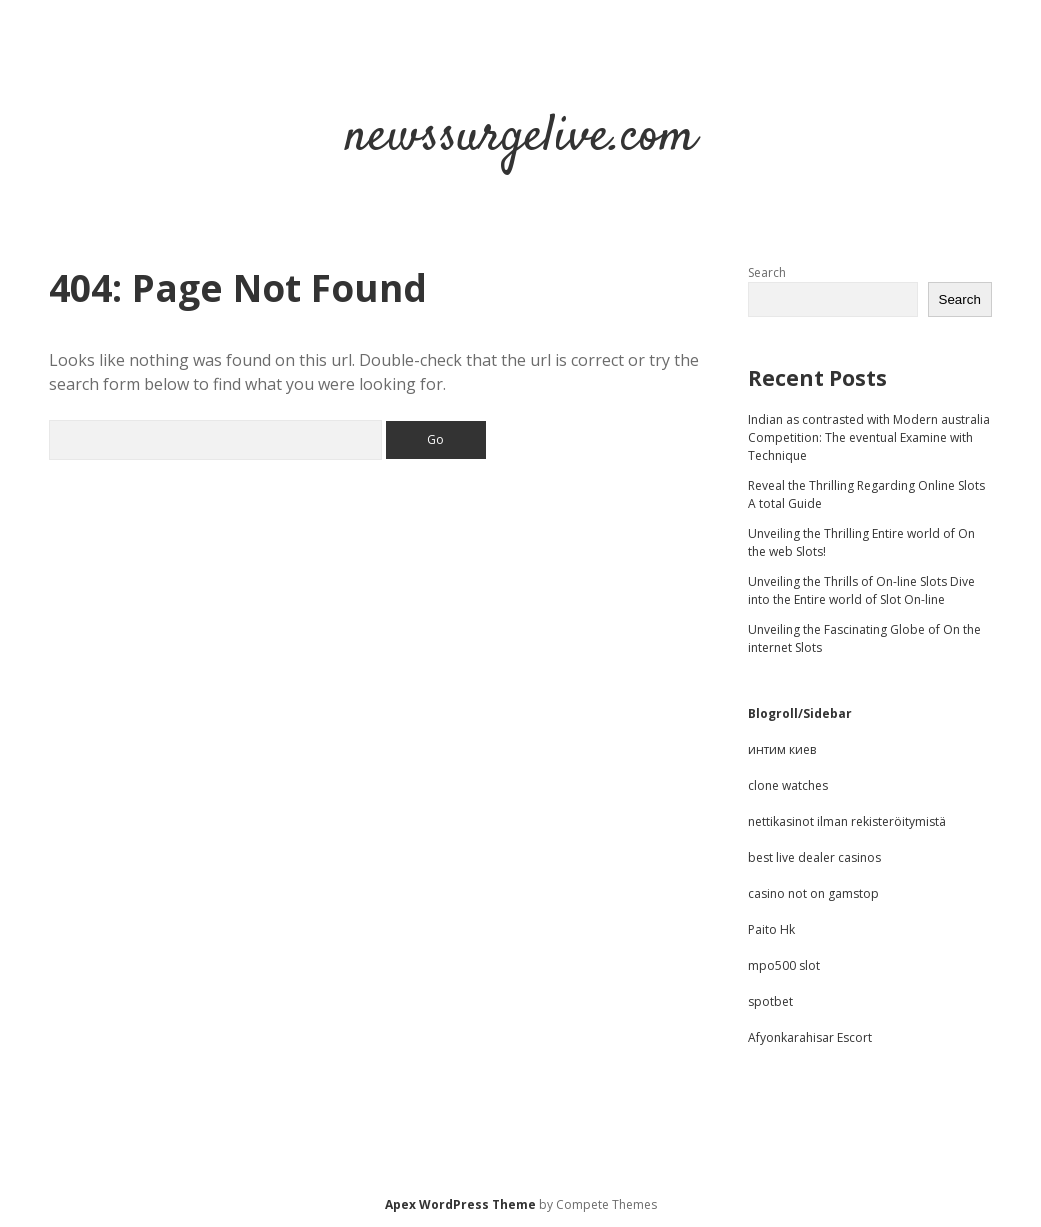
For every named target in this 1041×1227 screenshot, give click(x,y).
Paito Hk (771, 929)
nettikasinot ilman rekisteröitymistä (847, 821)
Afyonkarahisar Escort (810, 1037)
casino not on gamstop (813, 893)
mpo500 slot (784, 965)
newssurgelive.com (521, 137)
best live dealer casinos (814, 857)
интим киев (782, 749)
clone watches (788, 785)
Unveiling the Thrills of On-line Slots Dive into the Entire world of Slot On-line (861, 590)
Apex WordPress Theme (460, 1204)
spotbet (770, 1001)
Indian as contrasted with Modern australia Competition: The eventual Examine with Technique (869, 437)
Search (767, 272)
